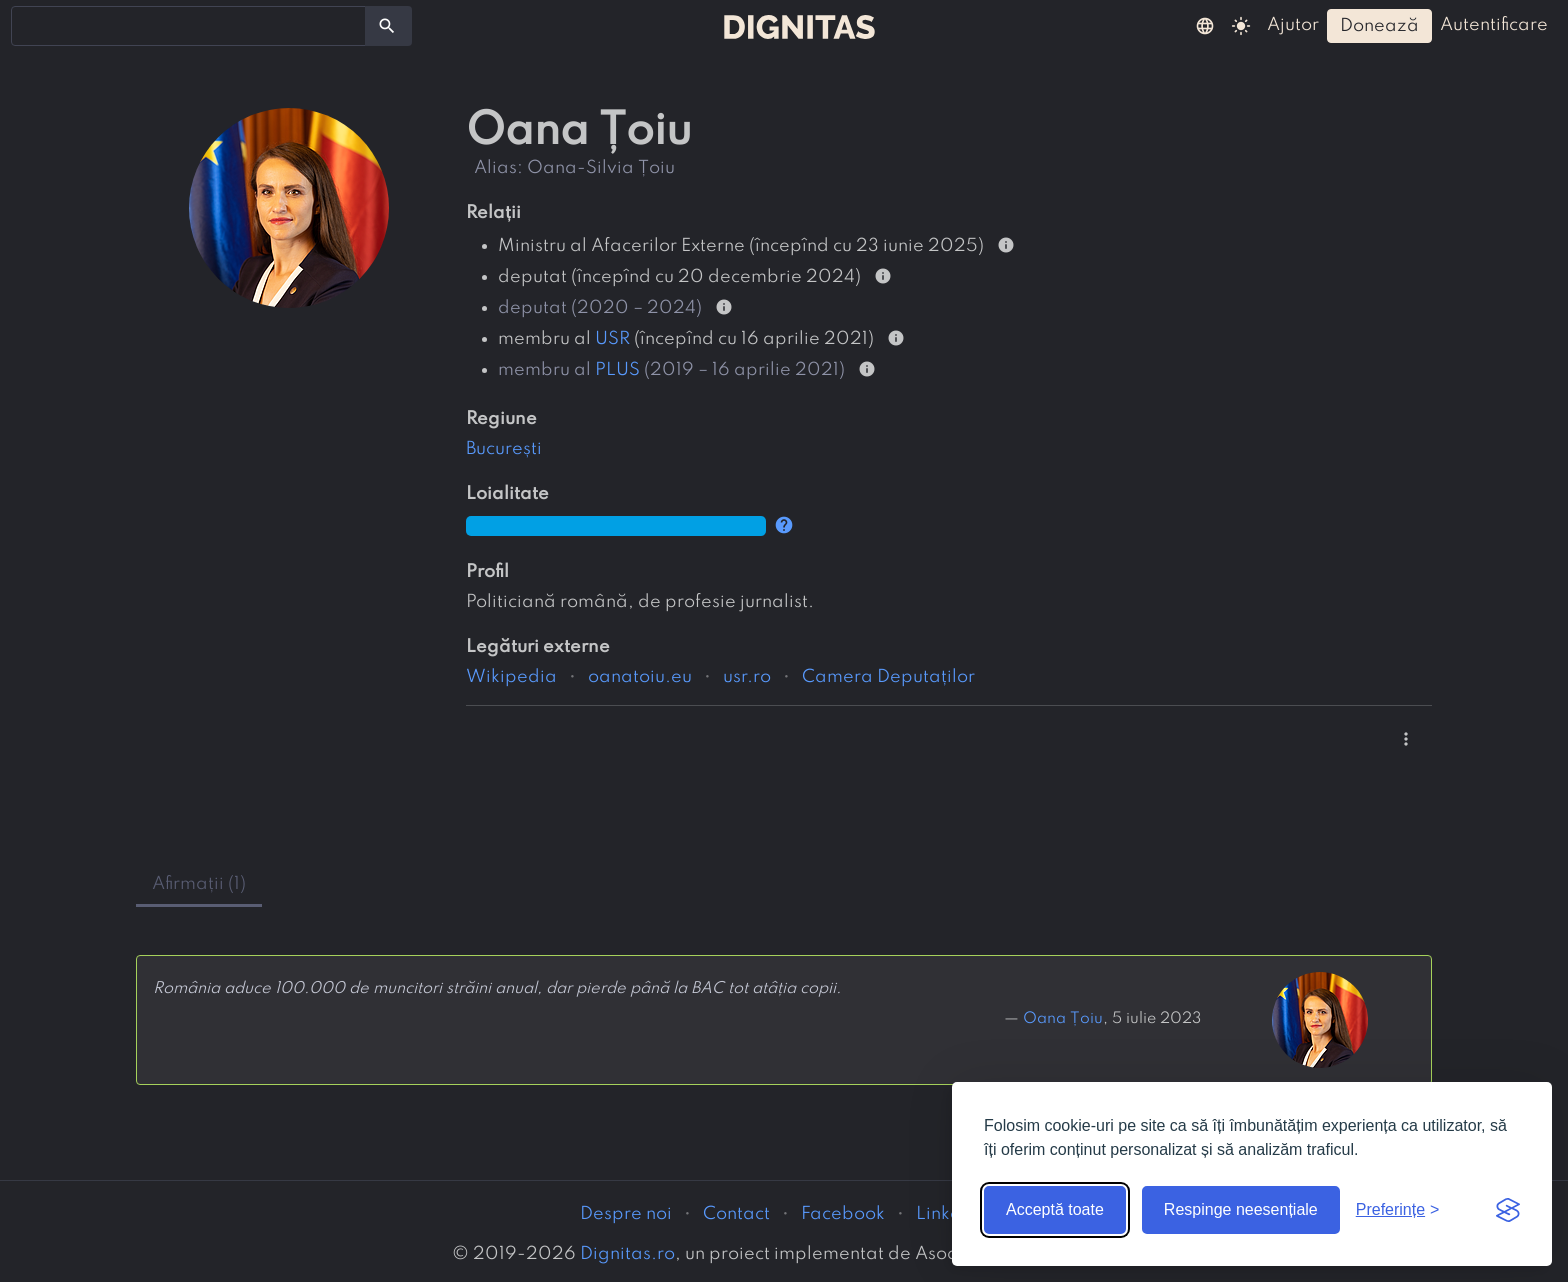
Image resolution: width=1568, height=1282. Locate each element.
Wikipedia (511, 677)
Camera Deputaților (888, 677)
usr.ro (747, 677)
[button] (1205, 25)
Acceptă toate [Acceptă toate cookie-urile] (1055, 1209)
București (504, 449)
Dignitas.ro (627, 1254)
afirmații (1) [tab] (199, 884)
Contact (736, 1214)
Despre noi (626, 1214)
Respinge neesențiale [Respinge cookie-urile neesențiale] (1241, 1209)
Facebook (843, 1214)
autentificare (1494, 25)
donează (1379, 26)
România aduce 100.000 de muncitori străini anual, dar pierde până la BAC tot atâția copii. (497, 989)
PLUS (617, 370)
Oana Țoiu (1063, 1019)
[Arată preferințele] (1398, 1210)
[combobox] (188, 26)
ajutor (1293, 25)
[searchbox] (30, 25)
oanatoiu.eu (640, 677)
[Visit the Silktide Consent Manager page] (1508, 1210)
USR (612, 339)
